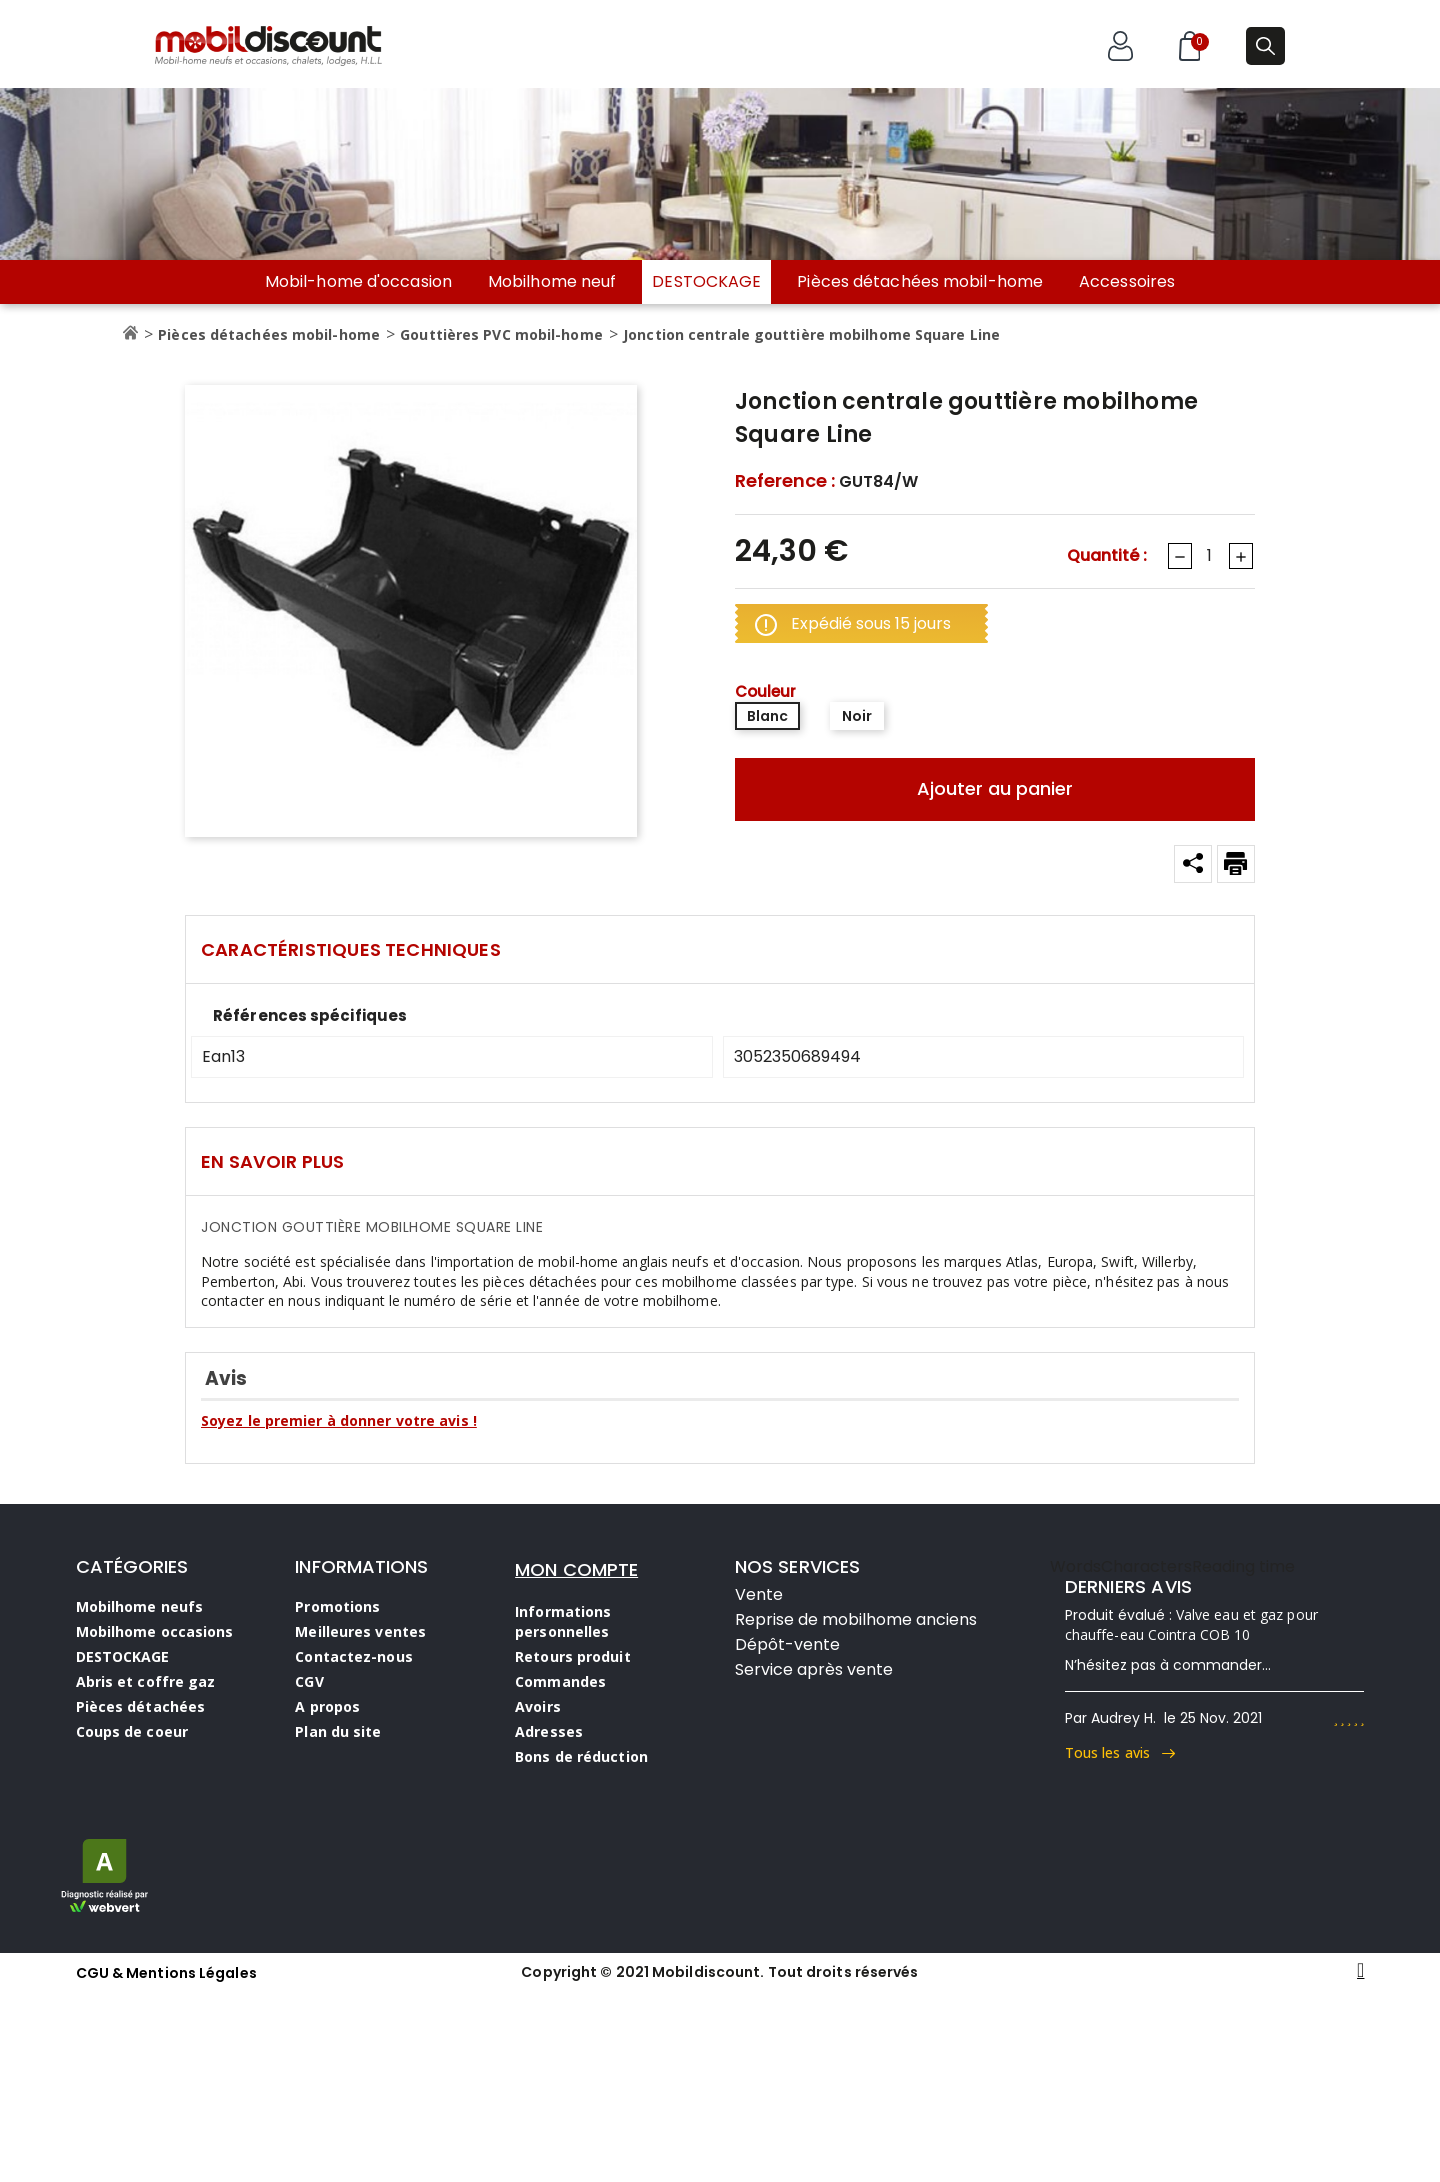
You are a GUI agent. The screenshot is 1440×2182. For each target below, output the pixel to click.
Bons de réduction (581, 1756)
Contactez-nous (353, 1656)
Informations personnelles (563, 1621)
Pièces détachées (141, 1706)
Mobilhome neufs (140, 1606)
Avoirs (538, 1706)
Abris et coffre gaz (146, 1681)
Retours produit (573, 1656)
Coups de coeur (132, 1731)
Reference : (785, 481)
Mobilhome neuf (552, 282)
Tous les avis (1120, 1752)
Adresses (549, 1731)
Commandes (560, 1681)
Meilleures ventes (360, 1631)
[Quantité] (1209, 556)
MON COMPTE (576, 1569)
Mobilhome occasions (155, 1631)
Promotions (337, 1606)
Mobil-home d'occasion (358, 282)
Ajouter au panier (995, 788)
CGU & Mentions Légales (166, 1973)
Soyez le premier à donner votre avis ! (339, 1420)
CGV (309, 1681)
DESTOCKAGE (706, 281)
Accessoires (1127, 282)
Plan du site (338, 1731)
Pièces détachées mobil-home (920, 282)
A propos (327, 1706)
